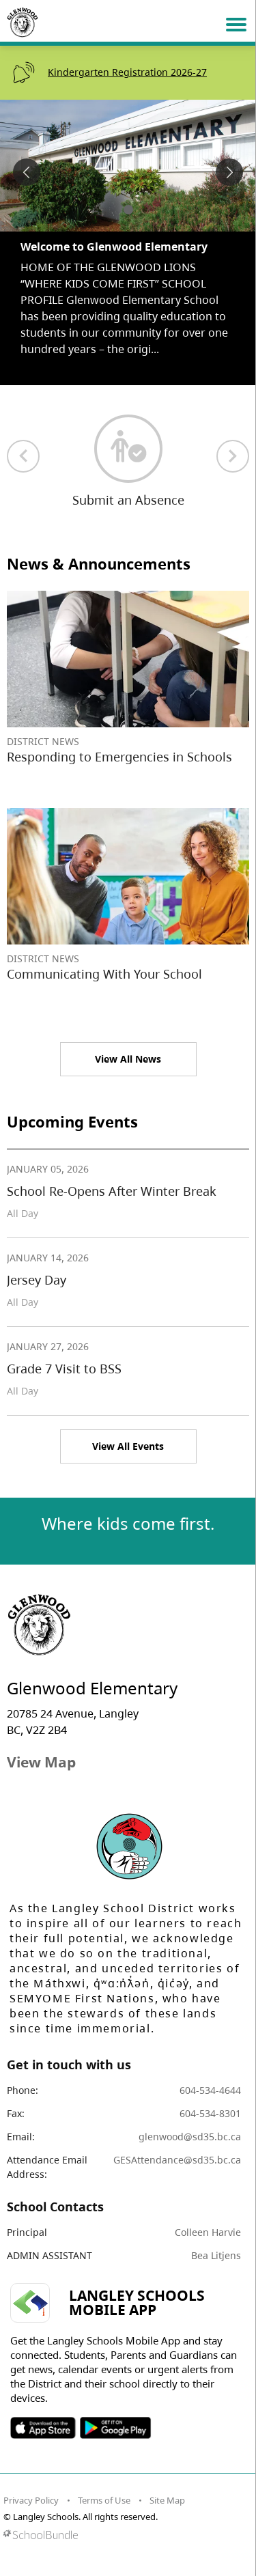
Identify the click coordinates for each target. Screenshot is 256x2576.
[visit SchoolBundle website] (124, 2535)
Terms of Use (104, 2500)
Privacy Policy (31, 2500)
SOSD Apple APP (43, 2428)
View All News (128, 1058)
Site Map (167, 2500)
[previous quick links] (23, 456)
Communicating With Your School (104, 974)
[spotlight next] (229, 172)
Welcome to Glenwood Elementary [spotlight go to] (114, 246)
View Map (41, 1762)
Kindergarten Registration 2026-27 (127, 72)
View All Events (128, 1446)
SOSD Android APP (115, 2428)
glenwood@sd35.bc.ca (190, 2136)
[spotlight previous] (26, 172)
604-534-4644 (210, 2090)
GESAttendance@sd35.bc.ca (177, 2159)
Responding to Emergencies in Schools (119, 756)
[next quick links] (232, 456)
